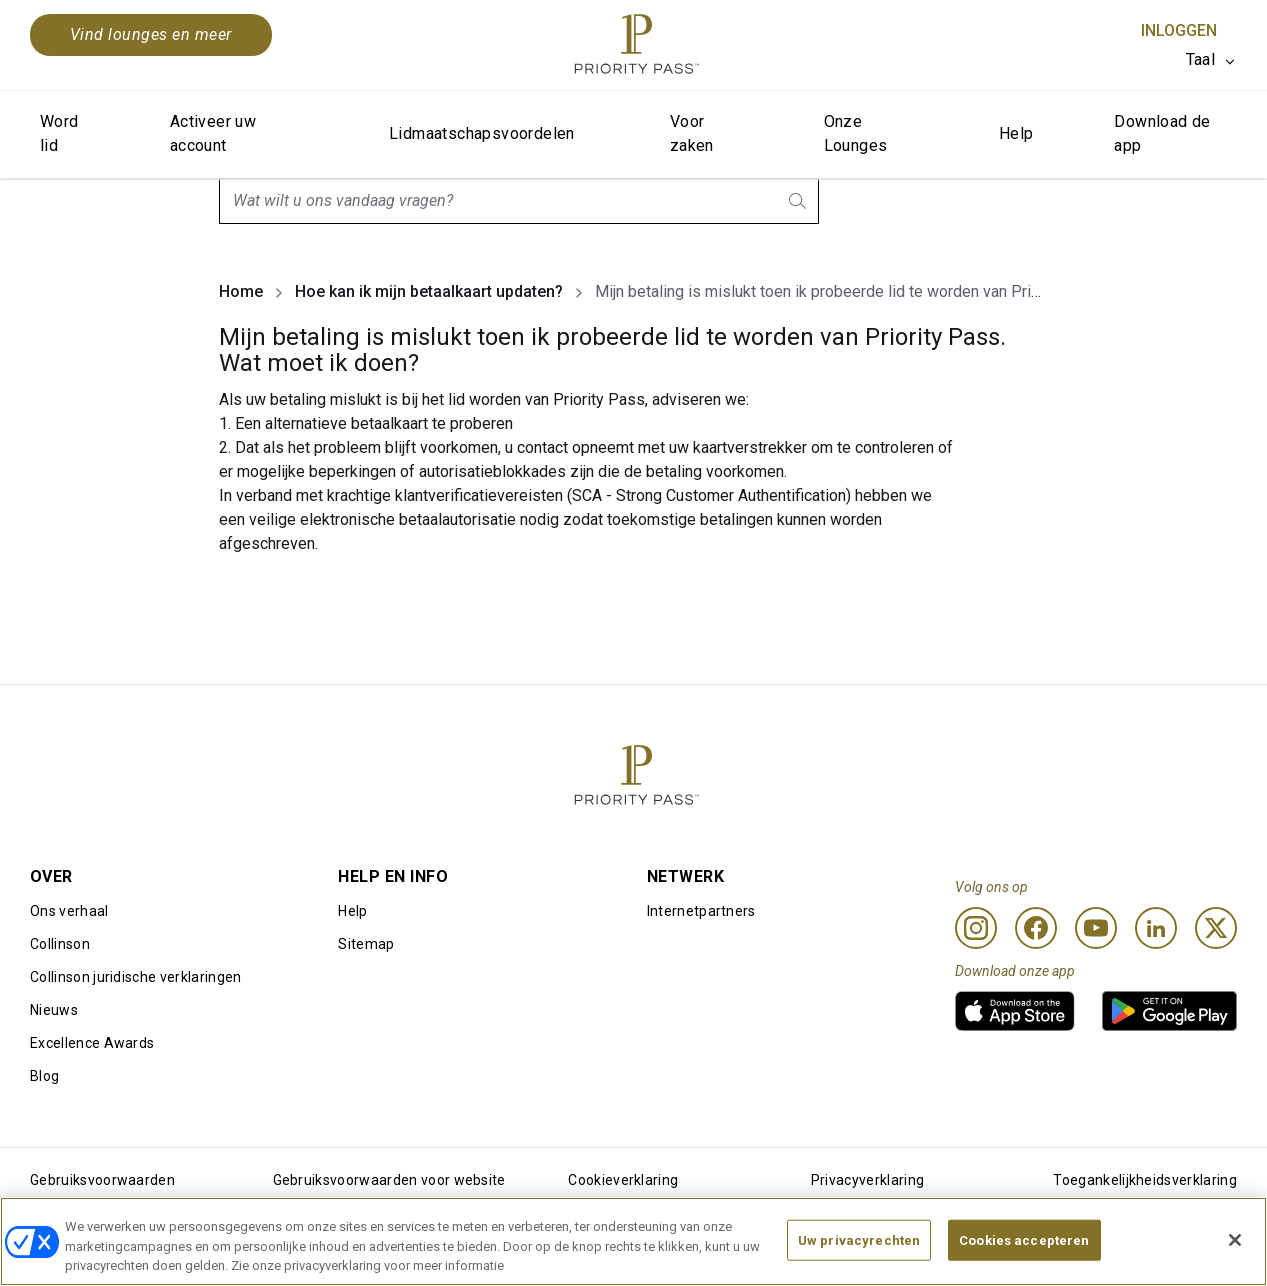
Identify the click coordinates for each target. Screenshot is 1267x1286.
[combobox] (519, 201)
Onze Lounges (856, 133)
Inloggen (1179, 30)
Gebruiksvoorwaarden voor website (389, 1180)
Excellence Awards (92, 1043)
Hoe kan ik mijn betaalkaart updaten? (429, 291)
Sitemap (366, 944)
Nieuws (54, 1010)
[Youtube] (1096, 928)
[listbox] (1211, 60)
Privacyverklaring (867, 1180)
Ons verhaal (69, 911)
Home (241, 291)
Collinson (60, 944)
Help (1016, 133)
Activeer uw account (213, 133)
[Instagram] (976, 928)
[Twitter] (1216, 928)
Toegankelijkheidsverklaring (1145, 1180)
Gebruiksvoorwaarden (102, 1180)
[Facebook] (1036, 928)
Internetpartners (701, 911)
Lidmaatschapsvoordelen (482, 133)
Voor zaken (692, 133)
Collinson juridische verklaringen (136, 977)
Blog (44, 1076)
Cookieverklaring (623, 1180)
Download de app (1162, 133)
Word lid (59, 133)
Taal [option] (1200, 59)
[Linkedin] (1156, 928)
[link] (1015, 1011)
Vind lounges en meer (151, 34)
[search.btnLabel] (799, 201)
